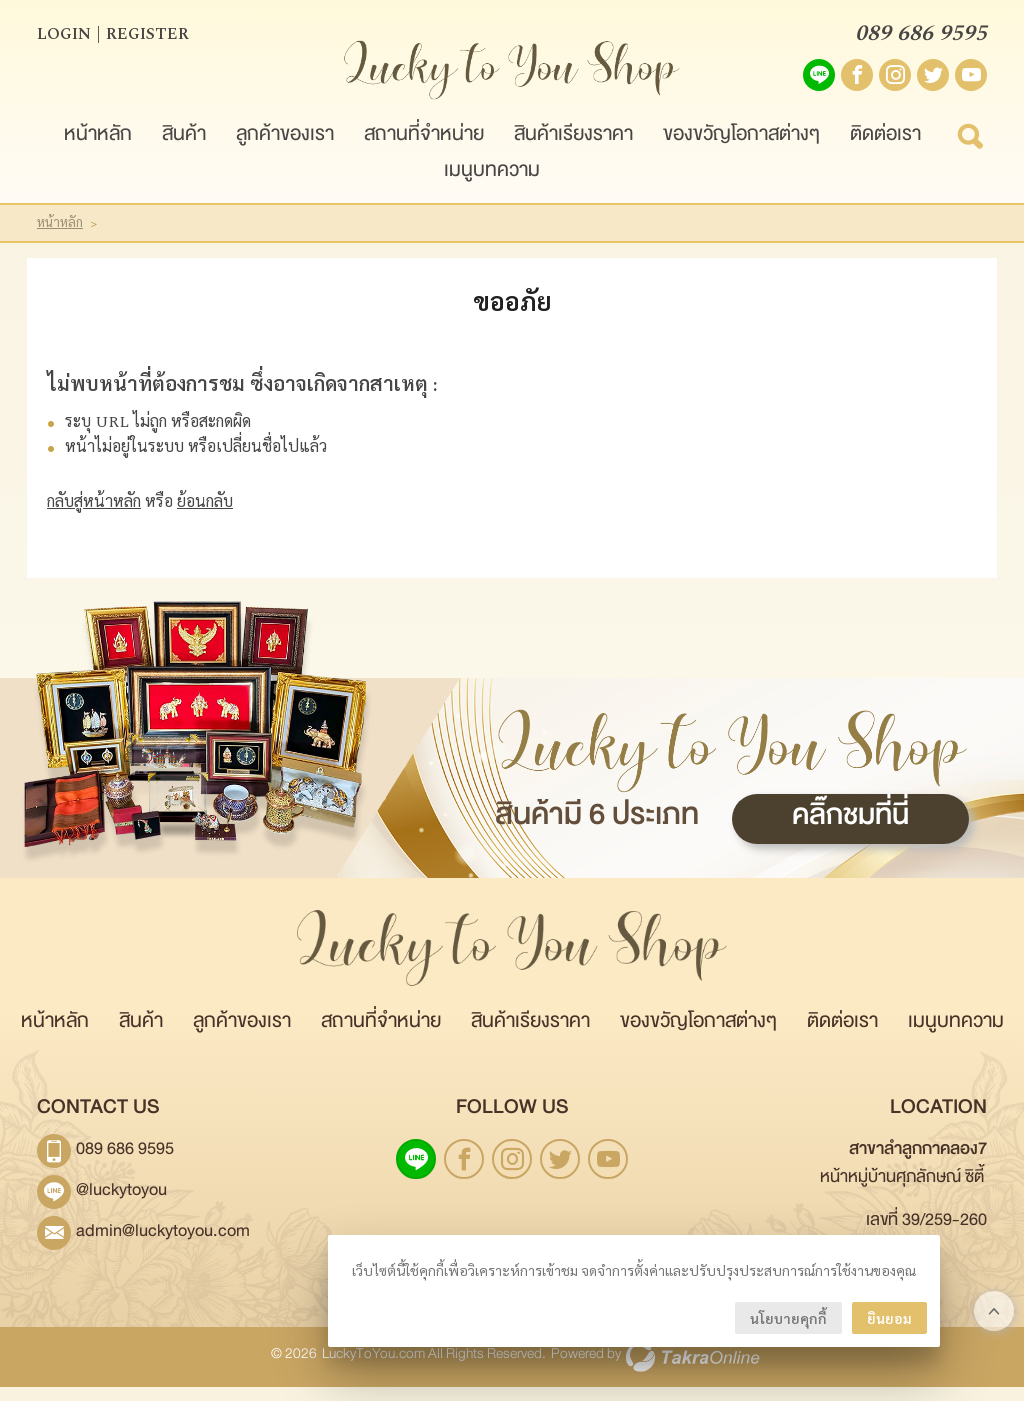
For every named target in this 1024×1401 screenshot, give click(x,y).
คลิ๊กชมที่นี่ (850, 836)
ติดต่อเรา (885, 152)
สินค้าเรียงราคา (573, 152)
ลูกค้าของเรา (285, 152)
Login (64, 40)
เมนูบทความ (492, 188)
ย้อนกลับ (205, 515)
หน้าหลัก (98, 152)
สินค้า (184, 152)
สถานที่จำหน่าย (424, 152)
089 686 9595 (921, 40)
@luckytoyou (121, 1208)
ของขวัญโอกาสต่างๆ (741, 152)
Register (147, 40)
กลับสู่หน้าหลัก (94, 515)
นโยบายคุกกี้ (788, 1318)
